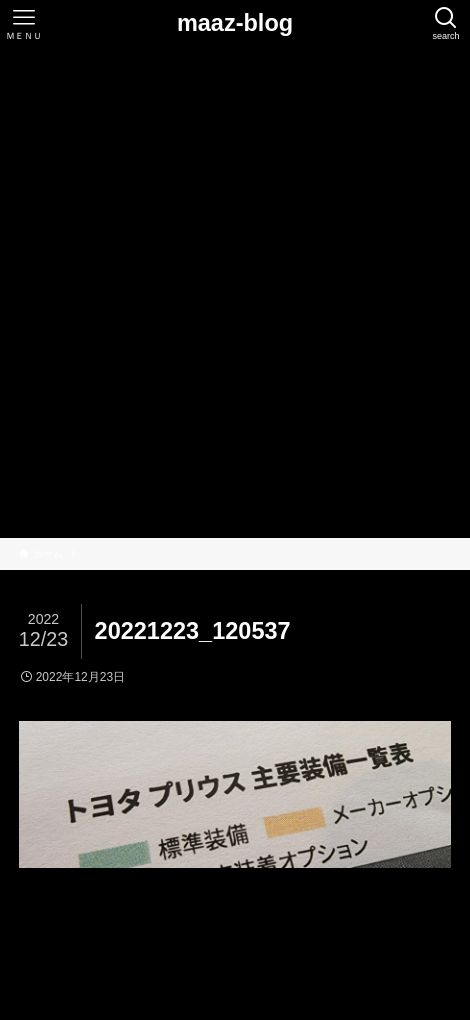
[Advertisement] (235, 293)
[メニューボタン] (24, 24)
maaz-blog (235, 24)
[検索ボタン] (446, 24)
